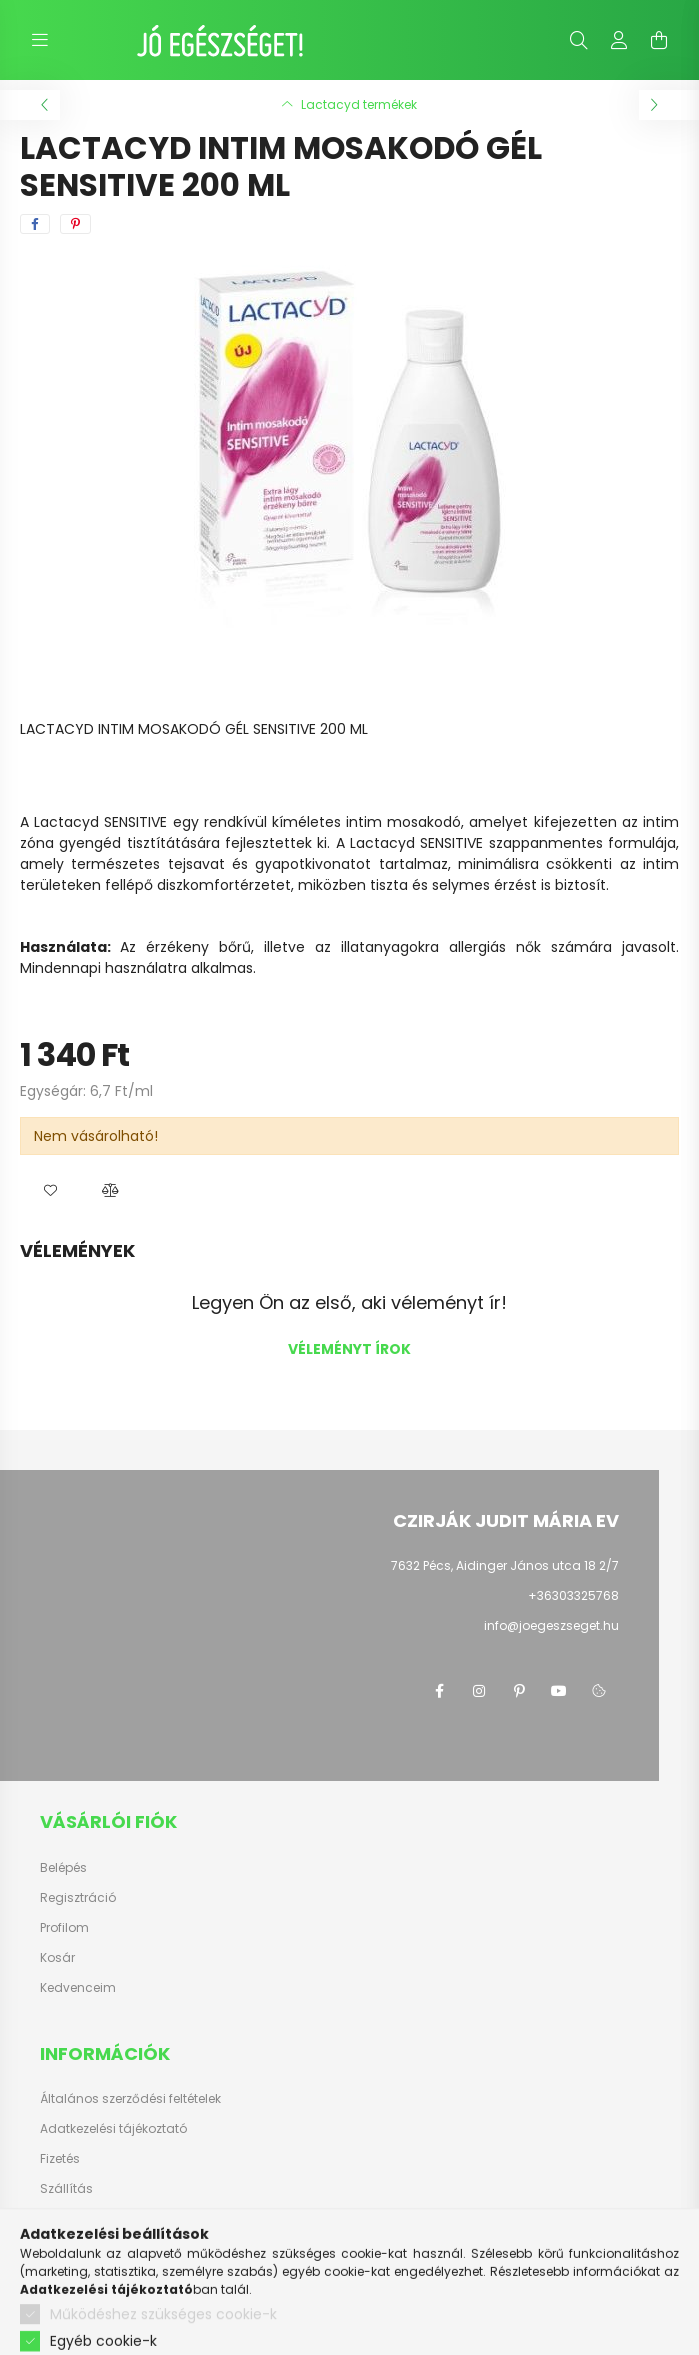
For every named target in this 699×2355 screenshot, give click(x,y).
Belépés (63, 1868)
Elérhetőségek (81, 2219)
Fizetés (60, 2159)
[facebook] (35, 224)
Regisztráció (78, 1898)
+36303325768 (573, 1595)
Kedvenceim (78, 1988)
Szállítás (66, 2189)
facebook (439, 1691)
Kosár (57, 1958)
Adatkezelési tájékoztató (113, 2129)
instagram (479, 1691)
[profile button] (619, 40)
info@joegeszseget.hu (551, 1625)
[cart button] (659, 40)
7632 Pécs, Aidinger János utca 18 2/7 (505, 1565)
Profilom (64, 1928)
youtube (559, 1691)
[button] (50, 1190)
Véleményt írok (349, 1349)
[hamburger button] (40, 40)
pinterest (519, 1691)
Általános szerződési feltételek (130, 2099)
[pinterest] (75, 224)
